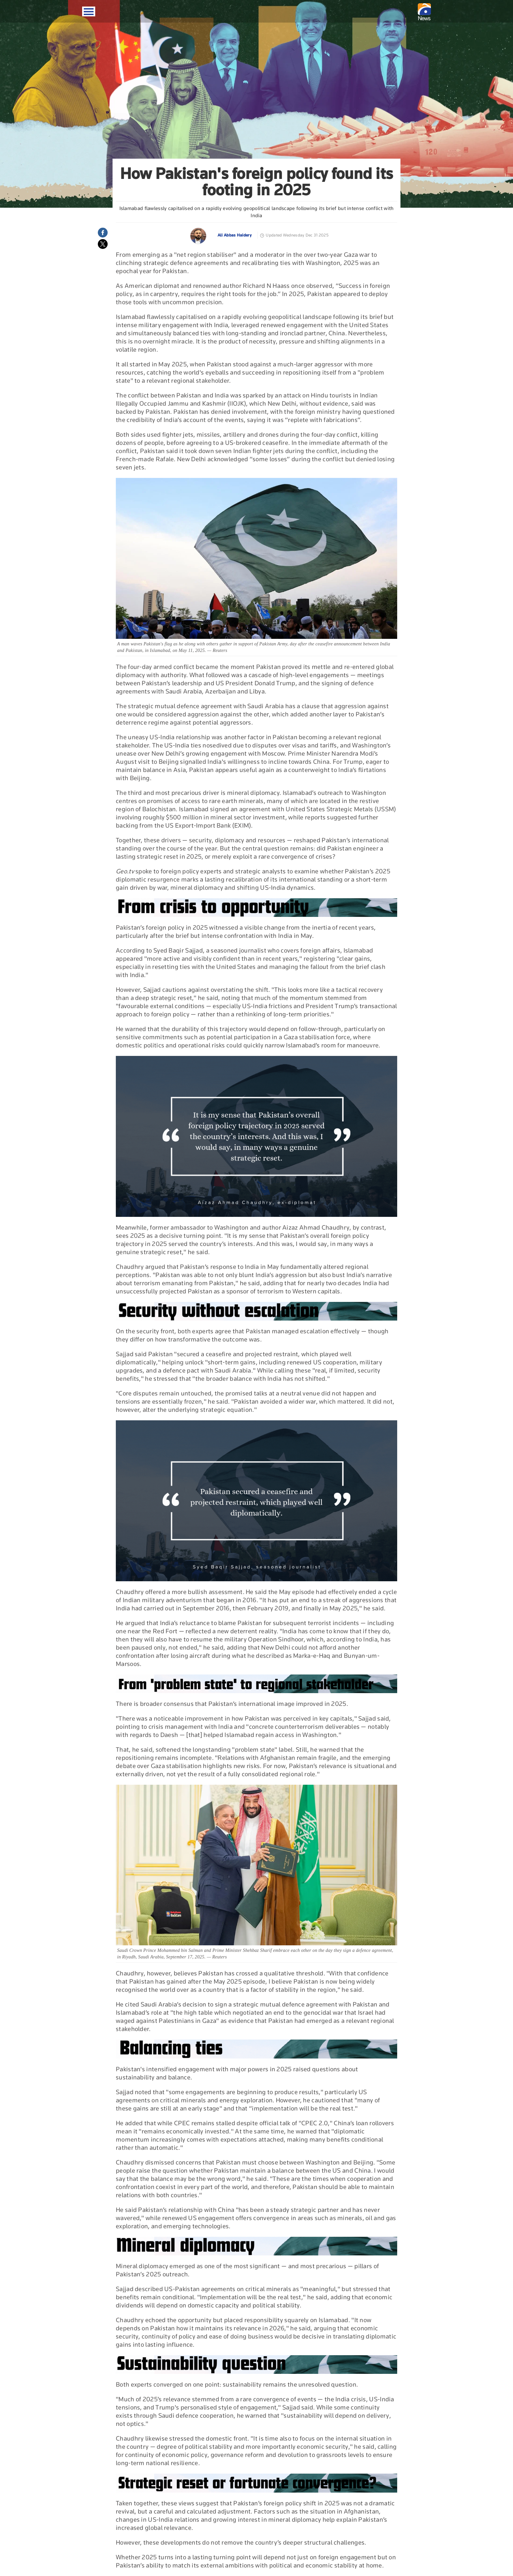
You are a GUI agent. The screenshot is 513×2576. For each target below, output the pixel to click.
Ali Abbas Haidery (235, 235)
